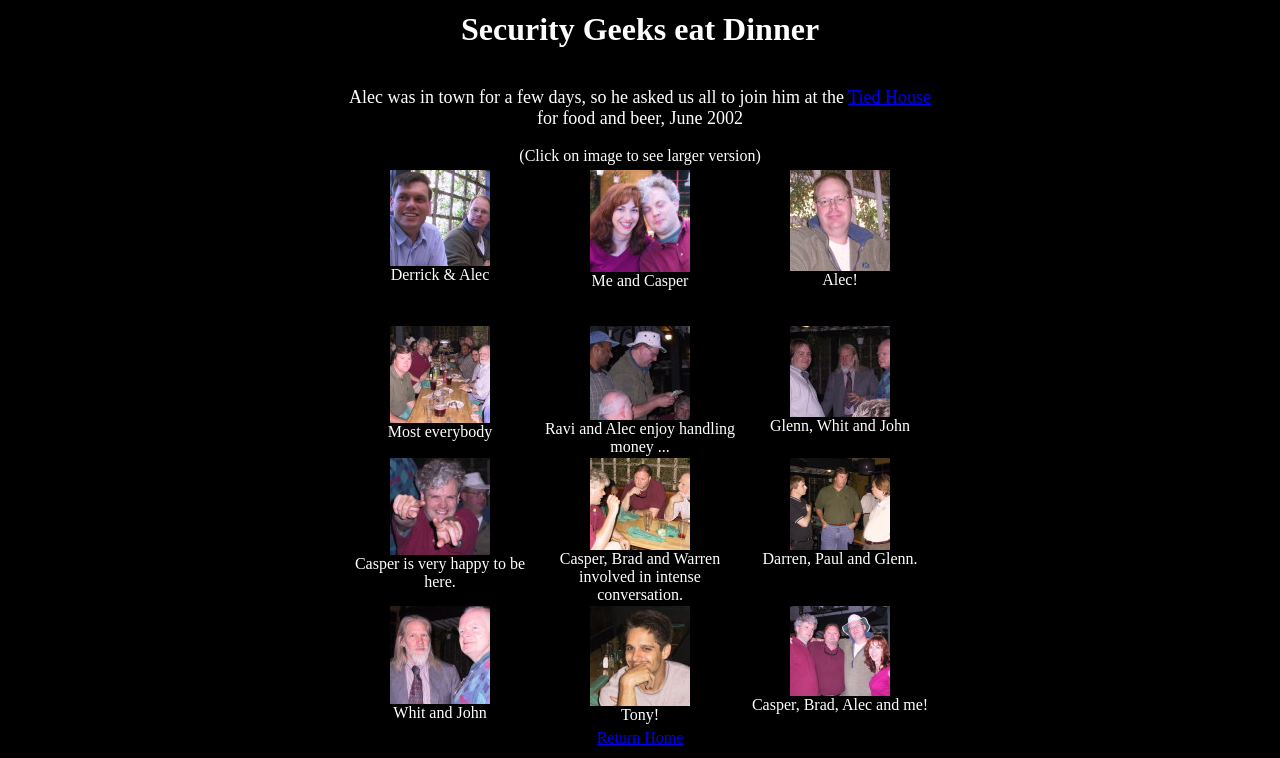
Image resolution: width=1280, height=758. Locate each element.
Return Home (640, 737)
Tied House (889, 97)
